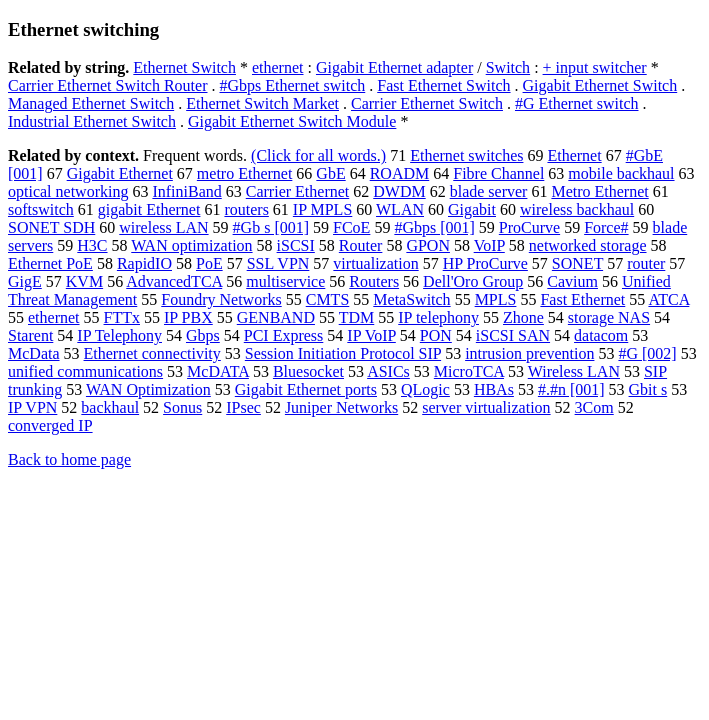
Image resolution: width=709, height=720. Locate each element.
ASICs (388, 371)
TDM (357, 317)
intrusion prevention (529, 353)
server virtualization (486, 407)
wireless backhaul (577, 209)
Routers (374, 281)
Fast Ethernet (582, 299)
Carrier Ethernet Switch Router (108, 85)
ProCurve (529, 227)
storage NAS (609, 317)
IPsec (243, 407)
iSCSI (296, 245)
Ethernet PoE (50, 263)
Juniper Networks (341, 407)
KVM (84, 281)
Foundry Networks (221, 299)
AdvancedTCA (174, 281)
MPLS (496, 299)
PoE (209, 263)
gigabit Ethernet (149, 209)
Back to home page (69, 459)
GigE (25, 281)
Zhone (523, 317)
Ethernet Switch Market (262, 103)
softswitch (41, 209)
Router (361, 245)
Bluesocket (308, 371)
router (646, 263)
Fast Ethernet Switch (443, 85)
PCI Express (284, 335)
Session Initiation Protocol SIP (343, 353)
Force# (606, 227)
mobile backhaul (621, 173)
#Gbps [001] (434, 227)
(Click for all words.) (318, 155)
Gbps (203, 335)
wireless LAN (163, 227)
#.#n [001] (571, 389)
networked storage (588, 245)
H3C (92, 245)
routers (246, 209)
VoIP (489, 245)
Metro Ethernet (599, 191)
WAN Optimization (148, 389)
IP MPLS (322, 209)
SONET (577, 263)
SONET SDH (51, 227)
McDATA (218, 371)
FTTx (122, 317)
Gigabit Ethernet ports (306, 389)
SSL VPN (278, 263)
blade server (489, 191)
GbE (330, 173)
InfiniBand (186, 191)
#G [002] (647, 353)
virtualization (375, 263)
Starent (30, 335)
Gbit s (648, 389)
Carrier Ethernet (298, 191)
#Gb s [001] (271, 227)
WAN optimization (191, 245)
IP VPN (32, 407)
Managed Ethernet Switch (91, 103)
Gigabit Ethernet (120, 173)
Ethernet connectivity (152, 353)
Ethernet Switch (184, 67)
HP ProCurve (485, 263)
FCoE (351, 227)
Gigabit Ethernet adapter (394, 67)
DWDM (399, 191)
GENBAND (276, 317)
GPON (428, 245)
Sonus (182, 407)
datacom (601, 335)
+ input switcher (595, 67)
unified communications (85, 371)
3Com (594, 407)
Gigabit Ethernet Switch (600, 85)
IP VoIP (371, 335)
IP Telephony (119, 335)
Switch (508, 67)
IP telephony (438, 317)
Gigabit (472, 209)
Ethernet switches (466, 155)
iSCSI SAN (513, 335)
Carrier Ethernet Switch (427, 103)
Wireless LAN (574, 371)
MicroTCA (469, 371)
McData (34, 353)
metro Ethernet (245, 173)
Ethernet (574, 155)
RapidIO (144, 263)
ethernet (278, 67)
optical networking (68, 191)
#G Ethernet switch (577, 103)
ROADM (400, 173)
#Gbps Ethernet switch (293, 85)
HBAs (494, 389)
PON (436, 335)
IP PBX (188, 317)
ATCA (668, 299)
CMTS (328, 299)
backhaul (110, 407)
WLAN (400, 209)
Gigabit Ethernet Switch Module (292, 121)
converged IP (50, 425)
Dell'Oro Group (473, 281)
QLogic (425, 389)
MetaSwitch (411, 299)
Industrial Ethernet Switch (92, 121)
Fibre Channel (498, 173)
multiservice (285, 281)
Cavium (572, 281)
